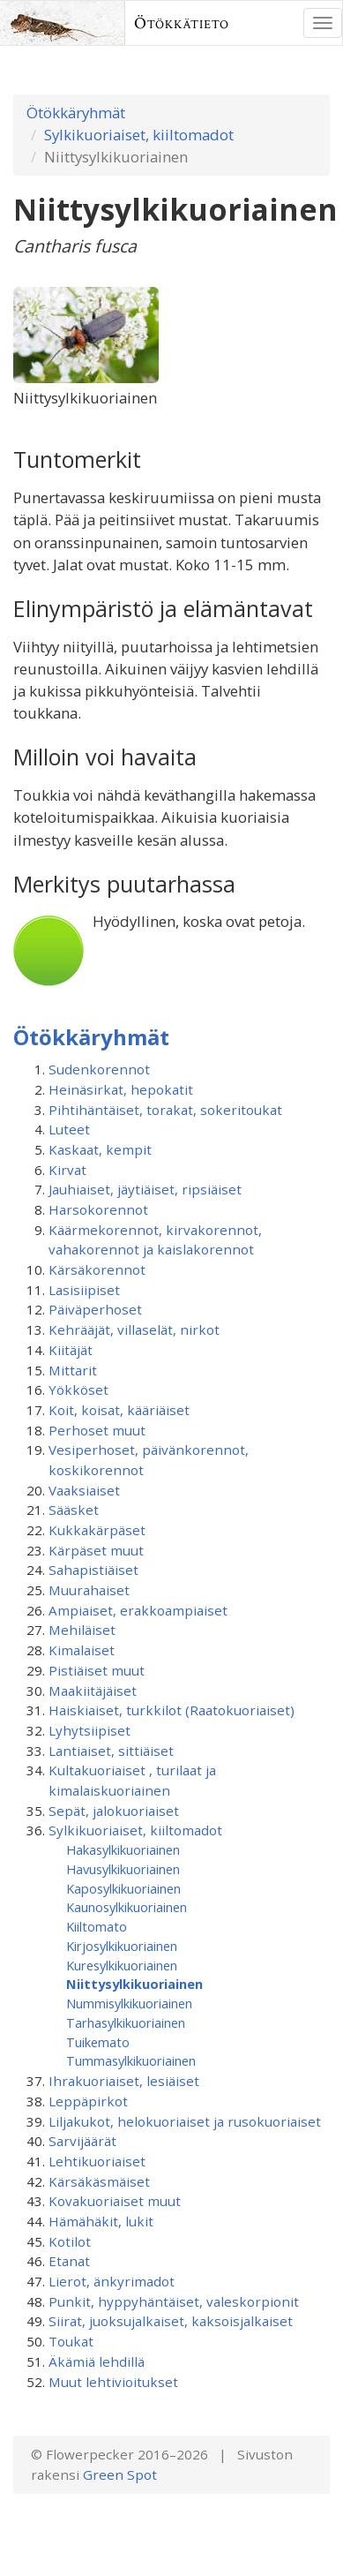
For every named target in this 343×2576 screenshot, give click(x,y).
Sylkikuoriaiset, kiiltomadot (139, 134)
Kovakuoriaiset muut (114, 2201)
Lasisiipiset (84, 1290)
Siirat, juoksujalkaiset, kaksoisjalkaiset (170, 2321)
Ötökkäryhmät (75, 112)
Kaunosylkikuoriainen (126, 1907)
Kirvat (67, 1170)
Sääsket (73, 1509)
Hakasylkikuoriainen (123, 1849)
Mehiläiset (82, 1629)
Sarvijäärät (82, 2141)
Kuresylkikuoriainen (121, 1965)
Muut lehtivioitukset (113, 2382)
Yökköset (78, 1389)
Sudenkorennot (99, 1069)
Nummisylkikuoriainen (129, 2003)
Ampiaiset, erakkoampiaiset (137, 1610)
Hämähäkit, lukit (100, 2221)
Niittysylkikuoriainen (134, 1983)
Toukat (70, 2341)
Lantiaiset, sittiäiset (111, 1750)
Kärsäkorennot (96, 1269)
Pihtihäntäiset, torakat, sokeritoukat (165, 1110)
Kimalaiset (81, 1650)
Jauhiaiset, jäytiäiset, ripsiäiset (145, 1189)
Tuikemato (98, 2042)
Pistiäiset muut (96, 1670)
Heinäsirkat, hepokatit (120, 1089)
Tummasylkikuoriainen (131, 2060)
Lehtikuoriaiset (96, 2161)
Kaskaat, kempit (100, 1149)
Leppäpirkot (88, 2101)
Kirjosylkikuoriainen (121, 1946)
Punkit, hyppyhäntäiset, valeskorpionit (173, 2301)
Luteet (69, 1129)
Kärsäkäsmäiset (99, 2181)
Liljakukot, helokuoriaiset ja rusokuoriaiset (184, 2121)
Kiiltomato (96, 1926)
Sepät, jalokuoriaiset (113, 1810)
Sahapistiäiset (93, 1569)
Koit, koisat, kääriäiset (119, 1410)
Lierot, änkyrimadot (111, 2281)
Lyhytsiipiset (89, 1730)
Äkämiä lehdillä (96, 2361)
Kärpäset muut (96, 1550)
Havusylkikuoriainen (123, 1869)
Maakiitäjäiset (92, 1690)
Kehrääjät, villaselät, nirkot (134, 1329)
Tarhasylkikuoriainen (125, 2022)
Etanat (69, 2261)
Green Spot (120, 2474)
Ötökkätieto (181, 22)
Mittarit (72, 1370)
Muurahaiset (89, 1590)
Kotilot (69, 2241)
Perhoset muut (96, 1430)
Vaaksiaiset (84, 1490)
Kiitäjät (70, 1350)
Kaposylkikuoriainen (123, 1888)
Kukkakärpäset (96, 1530)
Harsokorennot (98, 1209)
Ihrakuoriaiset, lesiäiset (123, 2081)
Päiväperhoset (95, 1309)
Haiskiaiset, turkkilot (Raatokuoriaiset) (171, 1710)
